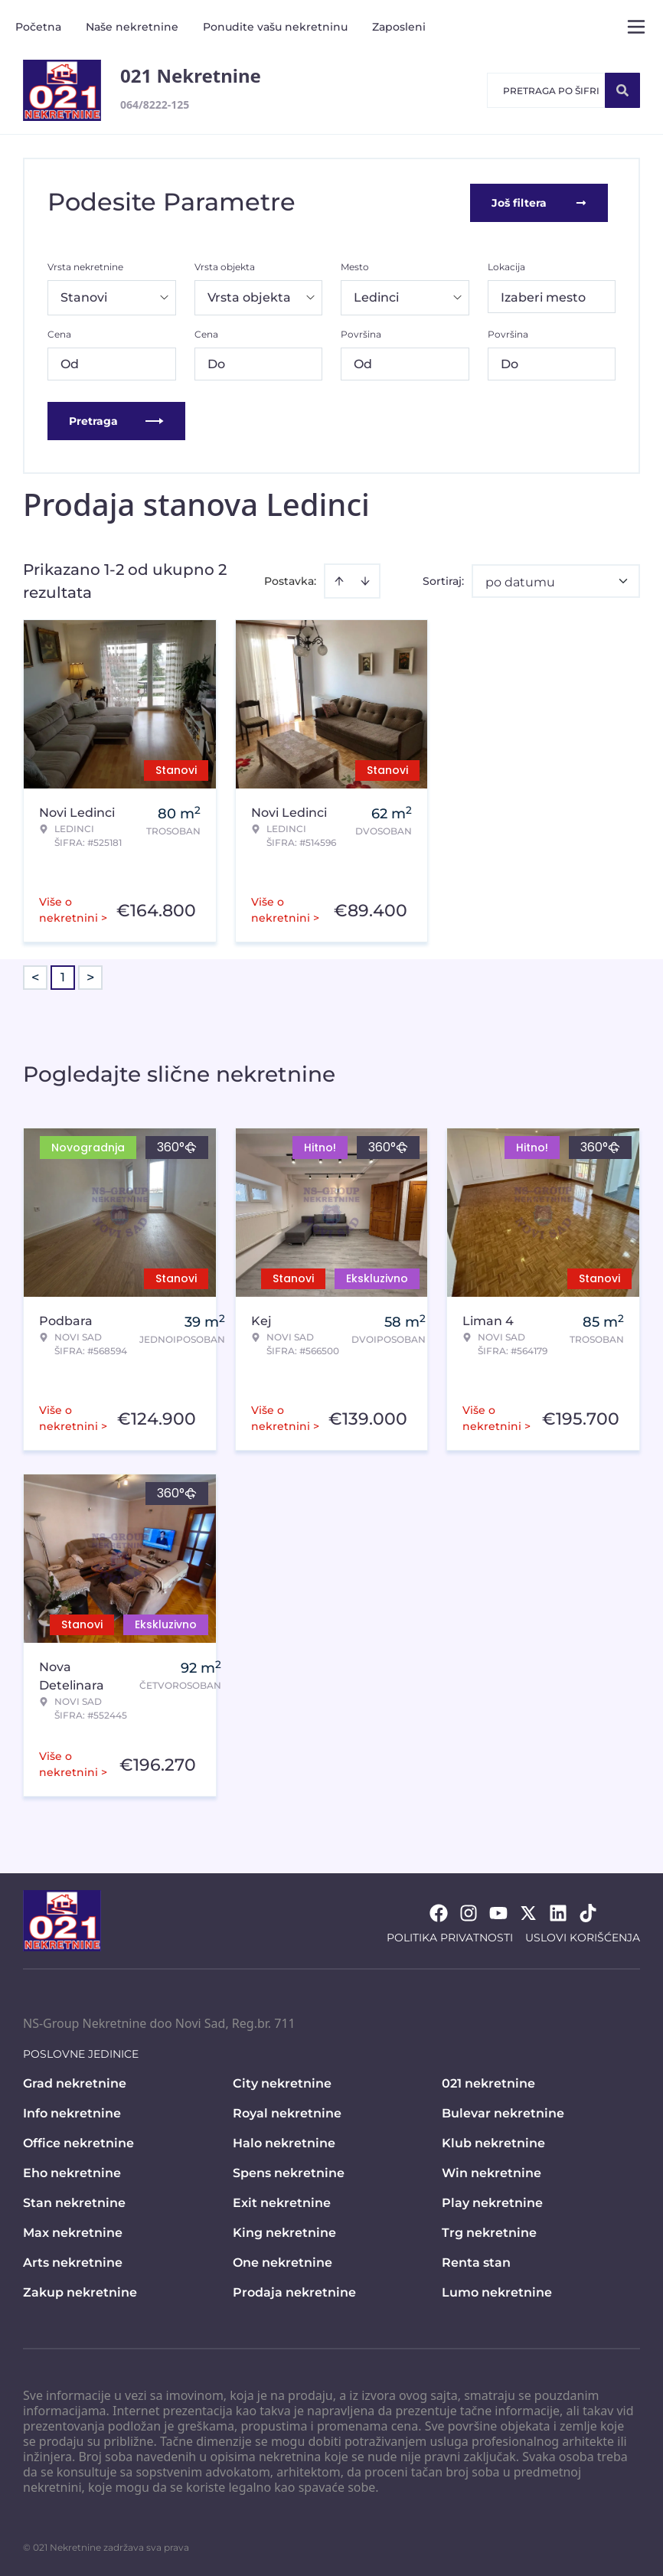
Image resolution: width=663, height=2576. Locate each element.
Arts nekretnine (72, 2261)
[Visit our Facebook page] (438, 1911)
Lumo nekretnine (497, 2291)
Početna (38, 27)
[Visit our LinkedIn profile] (558, 1911)
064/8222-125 (154, 104)
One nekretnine (282, 2261)
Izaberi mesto (543, 296)
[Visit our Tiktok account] (588, 1911)
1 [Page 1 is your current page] (62, 975)
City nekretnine (282, 2082)
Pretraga (116, 419)
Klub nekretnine (493, 2141)
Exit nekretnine (282, 2201)
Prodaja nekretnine (294, 2291)
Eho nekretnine (72, 2171)
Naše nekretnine (132, 27)
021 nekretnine (488, 2082)
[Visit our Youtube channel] (498, 1911)
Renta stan (476, 2261)
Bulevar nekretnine (503, 2111)
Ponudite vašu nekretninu (275, 27)
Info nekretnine (72, 2111)
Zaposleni (399, 27)
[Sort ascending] (339, 579)
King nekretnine (284, 2231)
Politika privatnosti (450, 1936)
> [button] (90, 976)
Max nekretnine (72, 2231)
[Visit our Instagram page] (468, 1911)
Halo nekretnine (284, 2141)
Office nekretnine (78, 2141)
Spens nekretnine (289, 2171)
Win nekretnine (491, 2171)
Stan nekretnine (74, 2201)
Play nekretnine (492, 2201)
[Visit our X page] (528, 1911)
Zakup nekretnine (80, 2291)
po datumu (520, 580)
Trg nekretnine (489, 2231)
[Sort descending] (365, 579)
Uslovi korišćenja (582, 1936)
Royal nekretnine (287, 2111)
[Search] (622, 90)
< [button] (35, 976)
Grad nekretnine (74, 2082)
